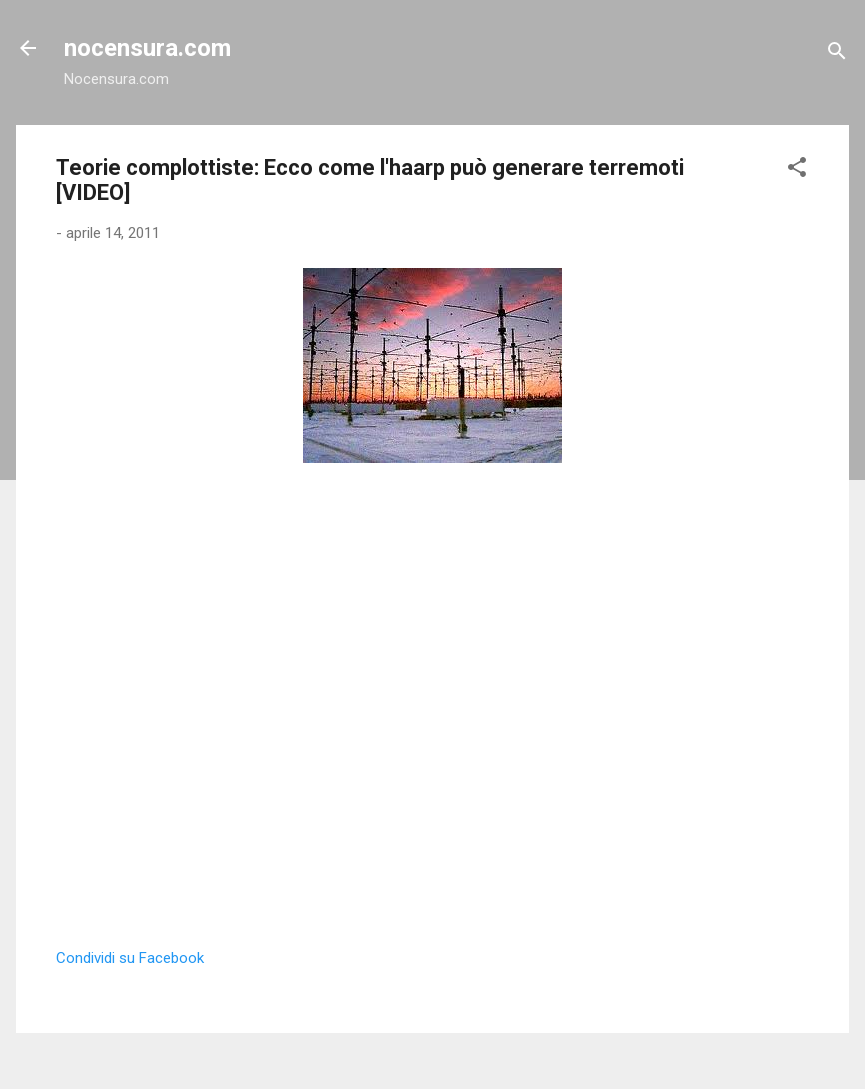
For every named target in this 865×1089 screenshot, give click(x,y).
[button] (797, 170)
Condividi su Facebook (130, 958)
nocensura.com (147, 48)
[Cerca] (837, 54)
